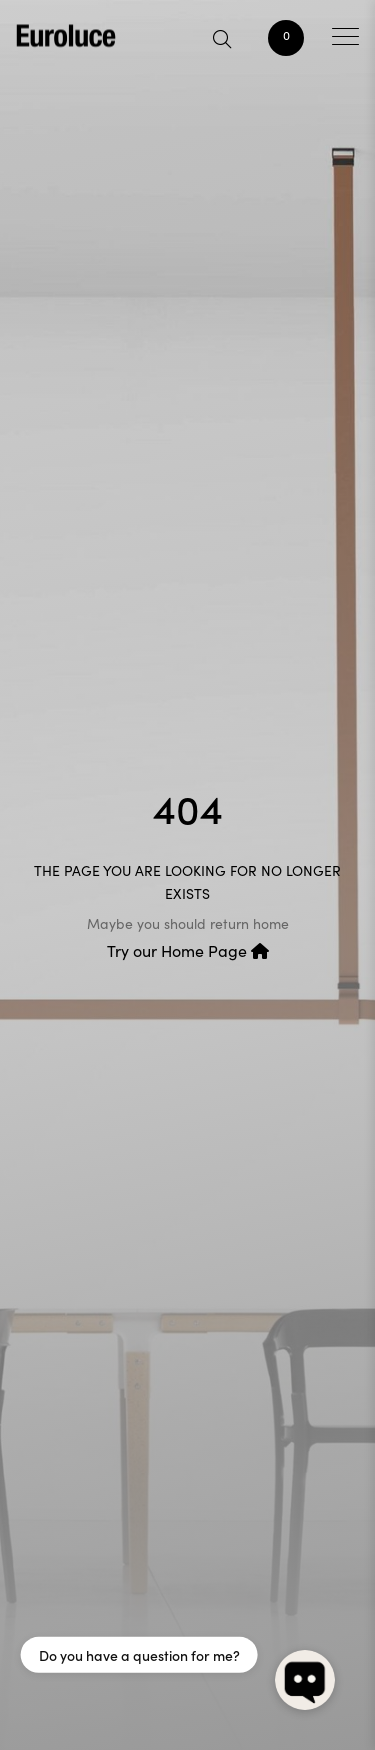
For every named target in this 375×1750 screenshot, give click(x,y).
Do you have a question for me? (139, 1655)
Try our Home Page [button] (188, 950)
